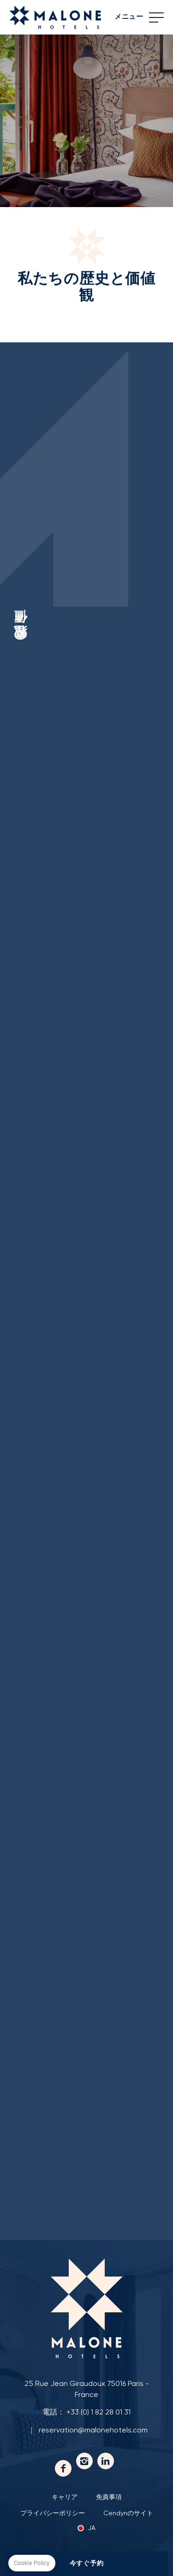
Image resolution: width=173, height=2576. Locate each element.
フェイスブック (63, 2468)
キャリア (65, 2497)
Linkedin (105, 2461)
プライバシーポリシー (52, 2513)
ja (91, 2528)
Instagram (84, 2461)
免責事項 (109, 2497)
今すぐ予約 (87, 2563)
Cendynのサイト (128, 2513)
